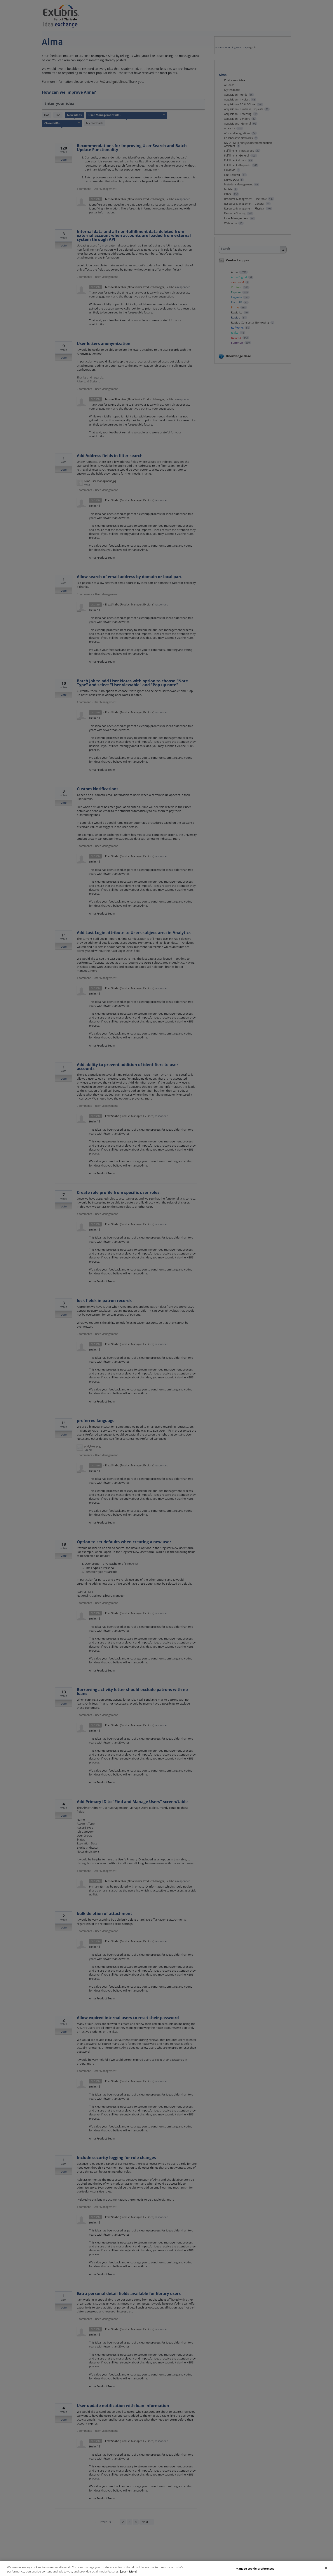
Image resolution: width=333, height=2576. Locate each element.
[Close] (326, 2571)
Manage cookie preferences (255, 2571)
